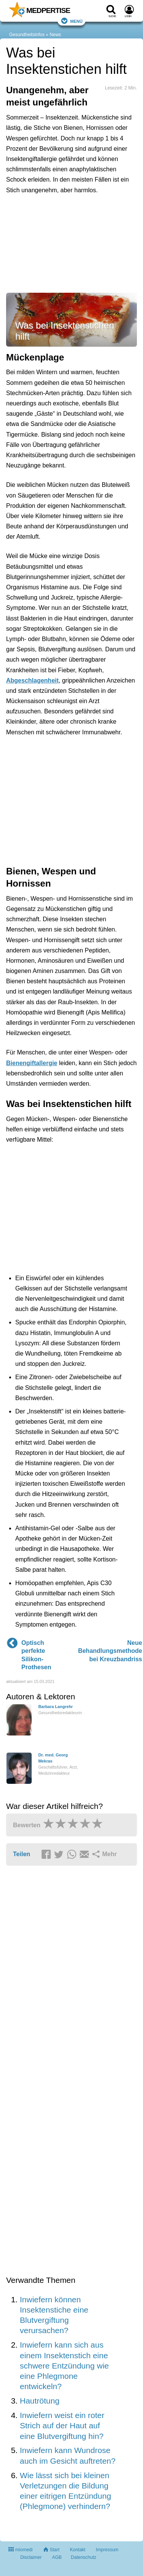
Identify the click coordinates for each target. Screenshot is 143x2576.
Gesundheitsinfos (27, 34)
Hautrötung (39, 2400)
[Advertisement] (71, 242)
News (55, 34)
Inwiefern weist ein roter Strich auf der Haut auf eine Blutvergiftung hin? (62, 2425)
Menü (72, 20)
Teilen (21, 1854)
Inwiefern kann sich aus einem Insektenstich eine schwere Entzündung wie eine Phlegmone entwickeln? (64, 2365)
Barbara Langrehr (55, 1706)
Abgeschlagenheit (32, 680)
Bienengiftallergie (31, 1063)
